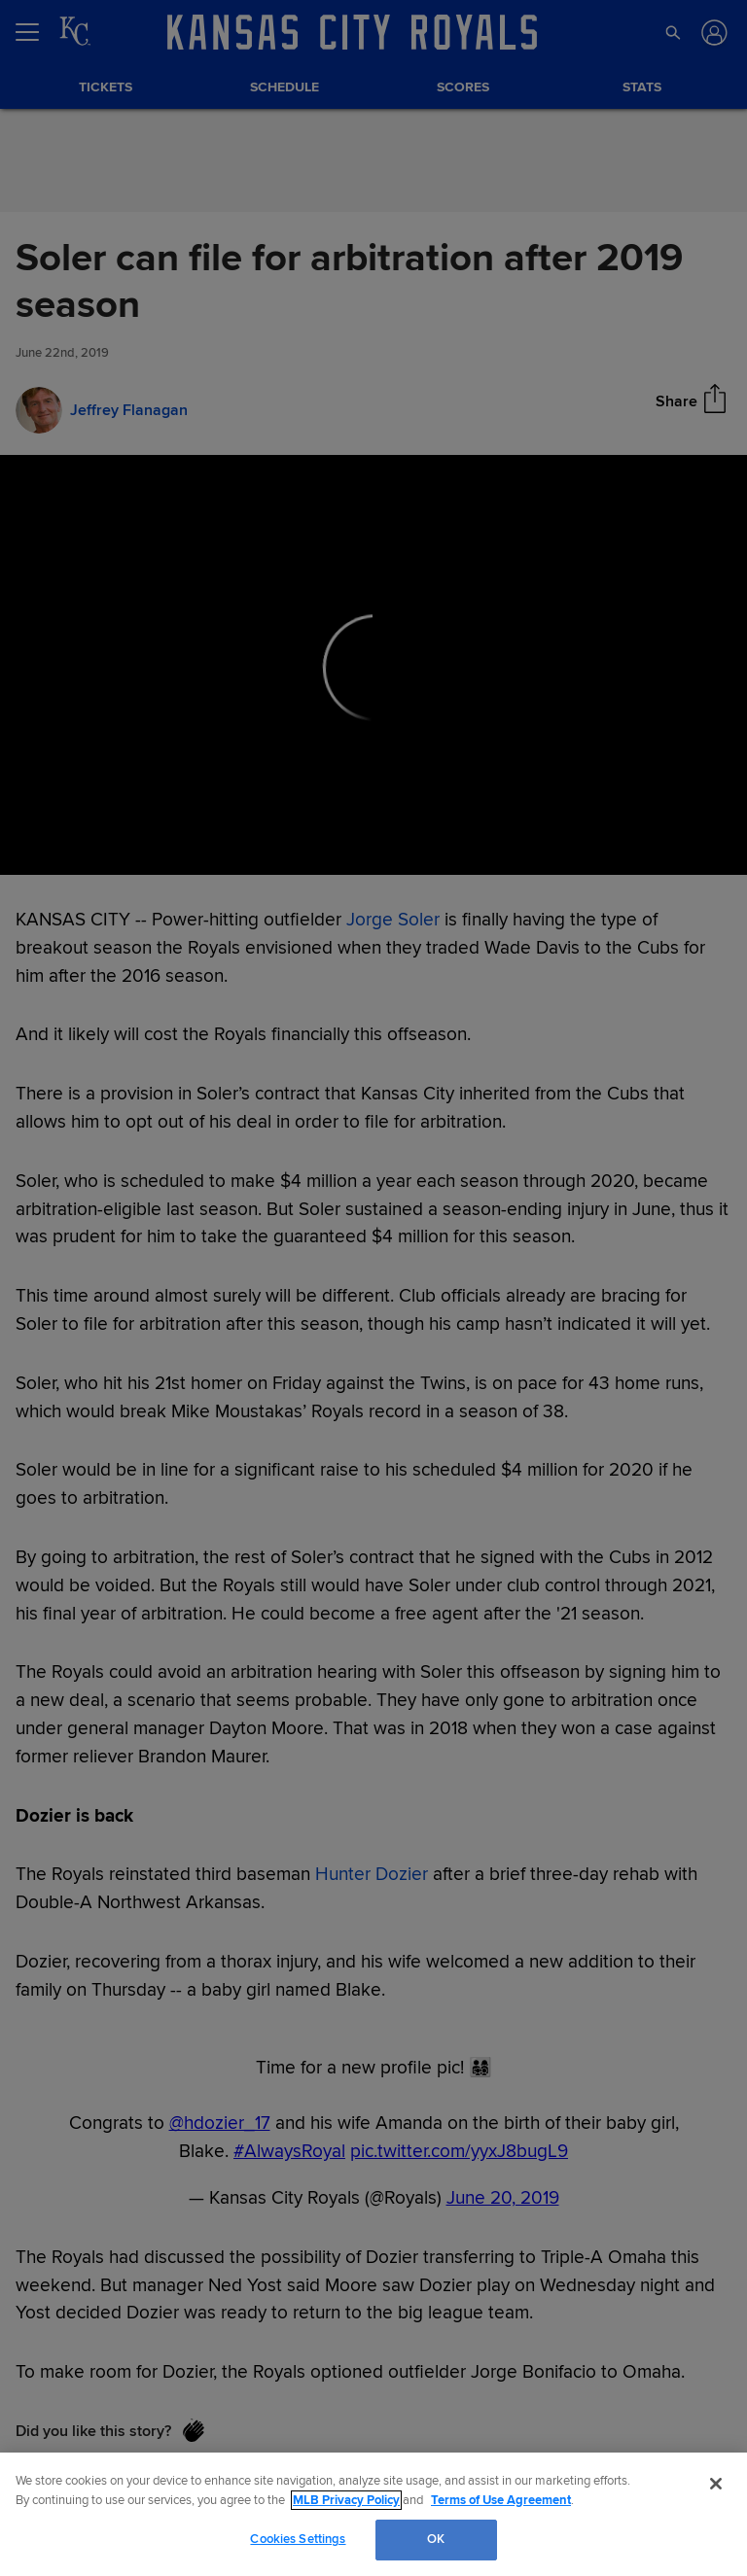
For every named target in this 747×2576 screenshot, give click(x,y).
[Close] (715, 2483)
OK (436, 2539)
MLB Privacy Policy (346, 2500)
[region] (373, 2514)
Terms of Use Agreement (501, 2500)
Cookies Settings (297, 2539)
